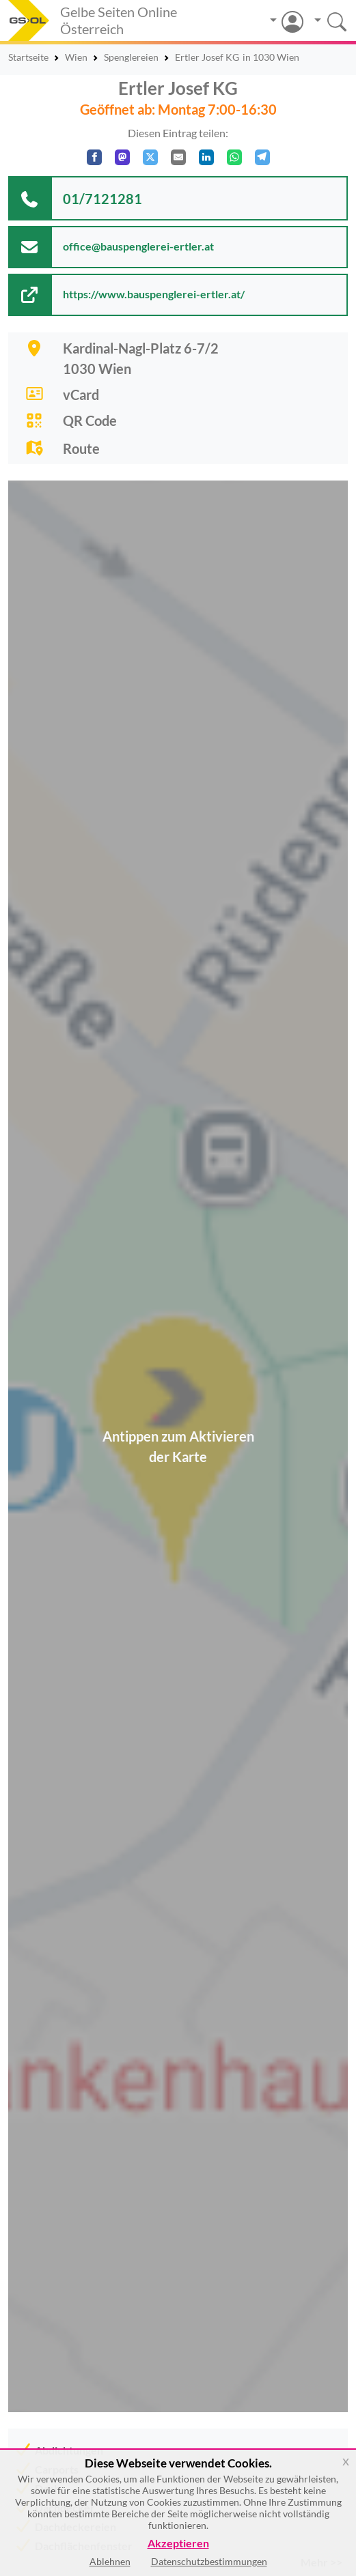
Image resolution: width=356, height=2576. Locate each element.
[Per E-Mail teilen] (178, 157)
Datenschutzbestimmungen (209, 2561)
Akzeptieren (178, 2543)
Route (81, 448)
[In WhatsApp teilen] (234, 157)
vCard (81, 394)
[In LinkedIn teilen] (206, 157)
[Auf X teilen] (150, 157)
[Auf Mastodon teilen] (122, 157)
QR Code (90, 420)
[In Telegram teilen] (262, 157)
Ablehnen (110, 2561)
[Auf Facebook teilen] (94, 157)
